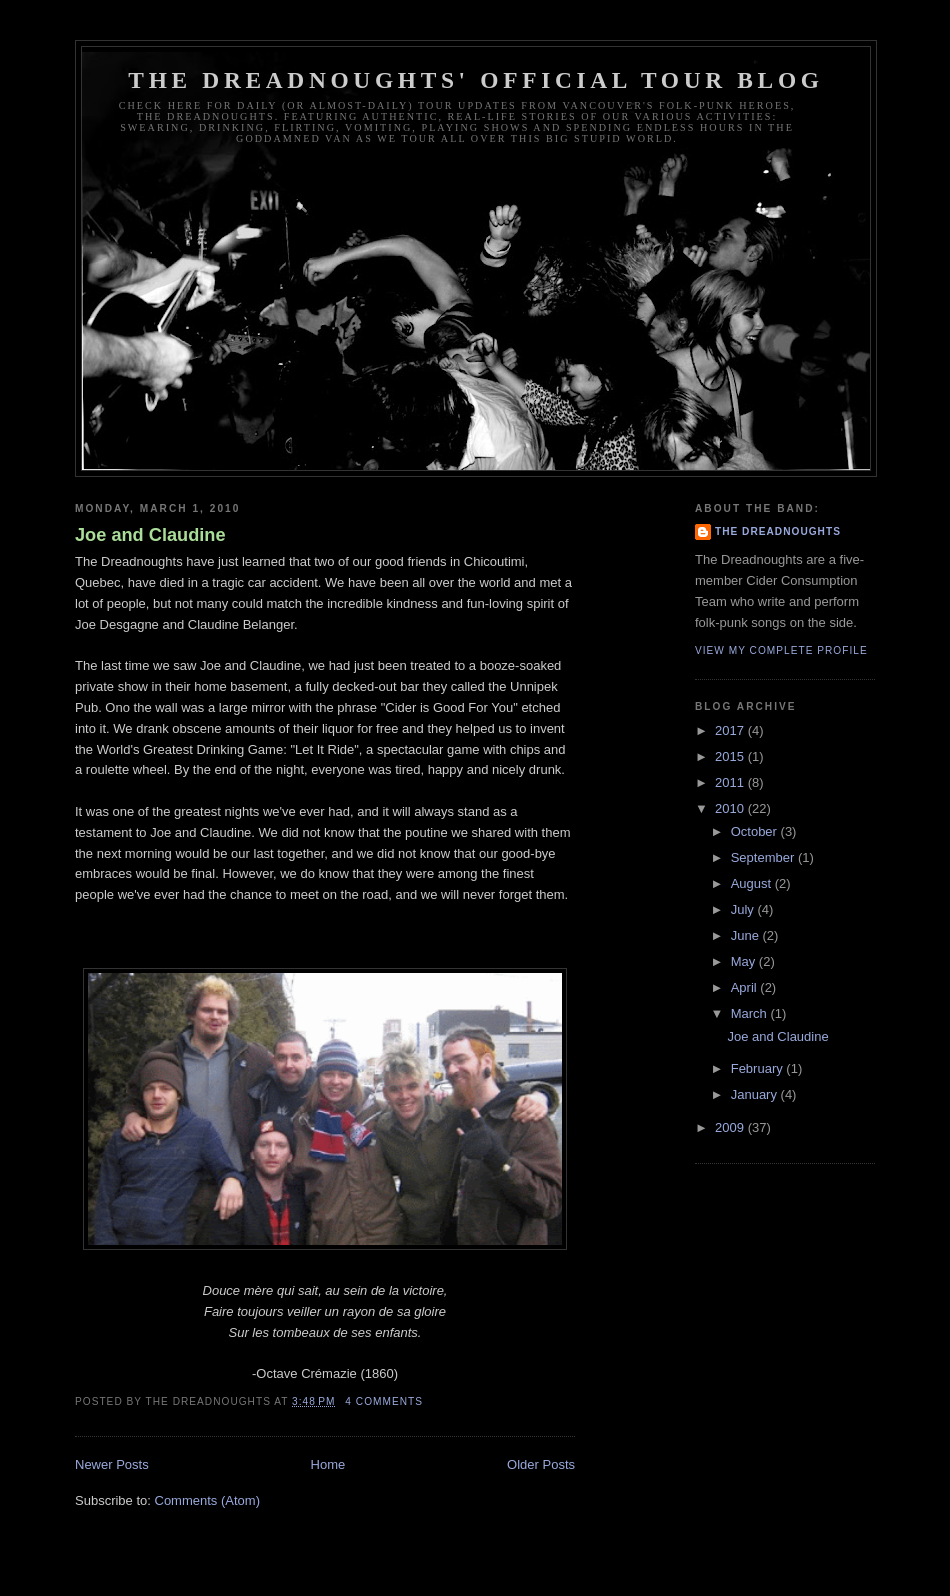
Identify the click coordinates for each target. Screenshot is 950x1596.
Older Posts (541, 1464)
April (746, 987)
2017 (731, 730)
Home (328, 1464)
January (756, 1094)
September (764, 857)
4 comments (384, 1401)
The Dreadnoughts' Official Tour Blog (475, 80)
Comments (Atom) (207, 1500)
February (759, 1068)
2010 (731, 808)
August (753, 883)
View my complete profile (781, 650)
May (745, 961)
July (744, 909)
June (747, 935)
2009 (731, 1127)
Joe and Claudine (150, 535)
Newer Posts (112, 1464)
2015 (731, 756)
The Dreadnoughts (778, 531)
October (756, 831)
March (751, 1013)
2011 (731, 782)
